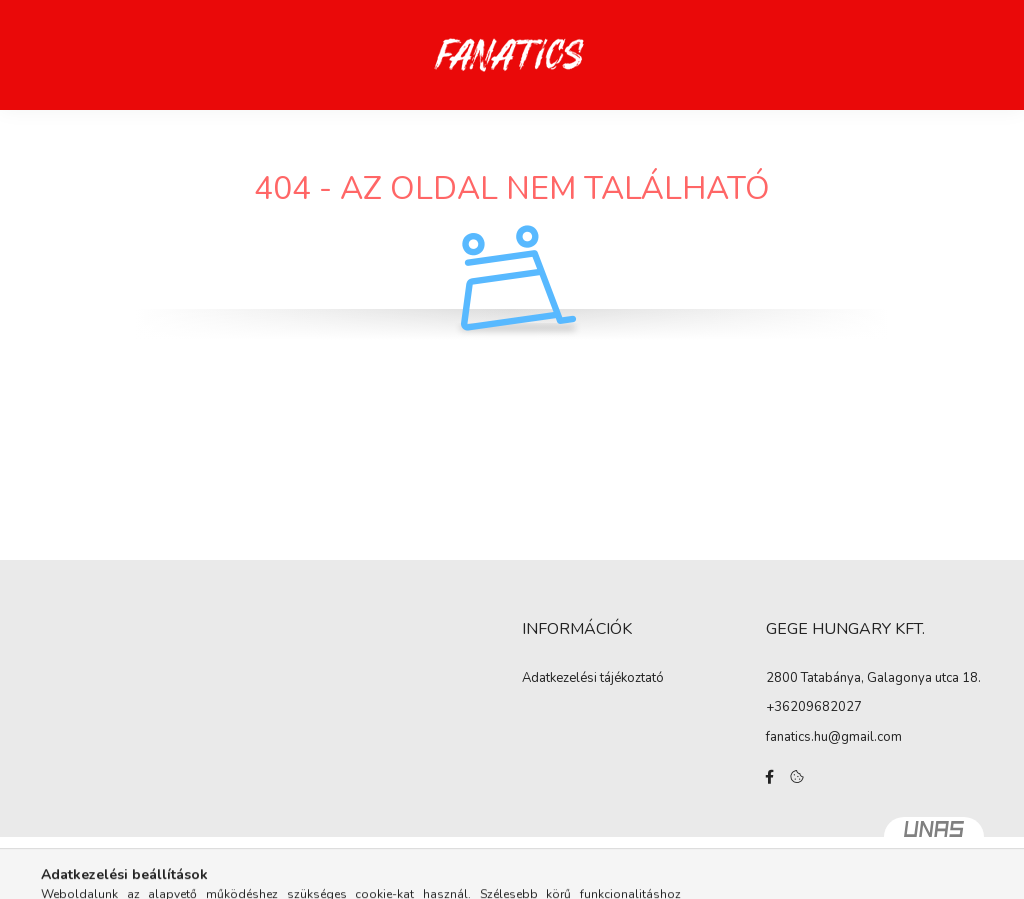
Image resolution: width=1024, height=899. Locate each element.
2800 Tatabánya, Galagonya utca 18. (873, 678)
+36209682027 (814, 707)
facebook (770, 777)
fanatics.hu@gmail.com (834, 737)
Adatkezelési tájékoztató (593, 679)
